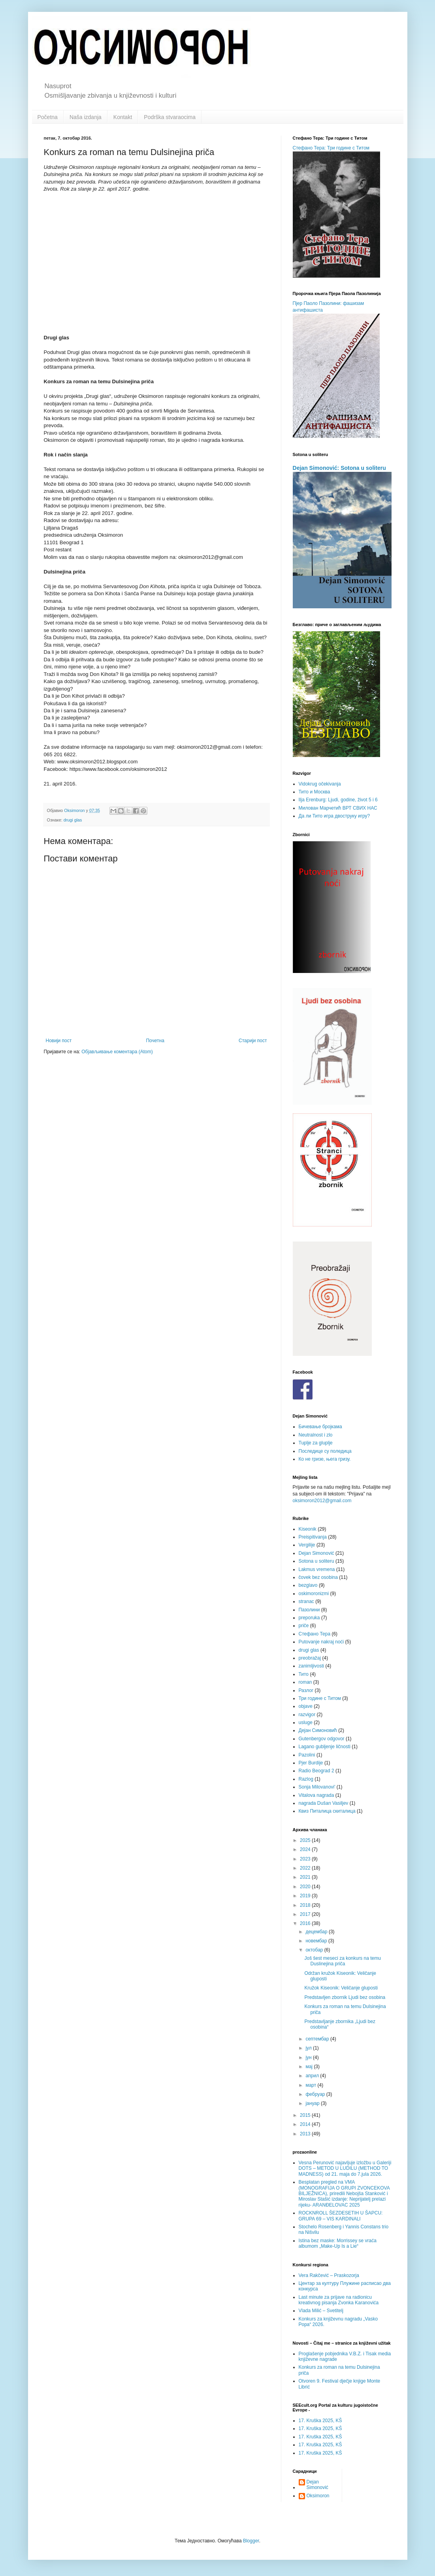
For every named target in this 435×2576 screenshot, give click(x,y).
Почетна (155, 1040)
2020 (306, 1886)
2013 (306, 2134)
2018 (306, 1905)
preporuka (309, 1617)
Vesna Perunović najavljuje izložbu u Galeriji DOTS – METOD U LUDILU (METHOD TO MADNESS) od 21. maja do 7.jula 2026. (345, 2168)
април (312, 2075)
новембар (316, 1941)
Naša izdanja (86, 117)
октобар (314, 1950)
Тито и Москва (314, 792)
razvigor (307, 1714)
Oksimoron (318, 2495)
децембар (316, 1931)
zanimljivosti (311, 1666)
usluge (306, 1722)
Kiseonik (307, 1529)
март (311, 2085)
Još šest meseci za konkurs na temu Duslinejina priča (342, 1961)
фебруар (315, 2094)
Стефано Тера (315, 1634)
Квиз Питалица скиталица (327, 1811)
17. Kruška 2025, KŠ (320, 2420)
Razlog (306, 1779)
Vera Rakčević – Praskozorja (329, 2275)
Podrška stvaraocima (170, 117)
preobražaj (310, 1658)
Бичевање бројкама (320, 1426)
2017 (306, 1914)
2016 (306, 1923)
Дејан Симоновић (318, 1730)
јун (309, 2057)
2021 (306, 1877)
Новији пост (59, 1040)
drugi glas (73, 820)
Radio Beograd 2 (316, 1770)
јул (309, 2048)
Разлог (306, 1690)
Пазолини (309, 1610)
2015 (306, 2115)
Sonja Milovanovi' (317, 1787)
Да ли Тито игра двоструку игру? (334, 816)
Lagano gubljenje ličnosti (324, 1746)
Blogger (251, 2541)
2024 (306, 1849)
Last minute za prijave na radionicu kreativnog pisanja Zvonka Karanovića (339, 2299)
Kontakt (122, 117)
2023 (306, 1859)
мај (309, 2066)
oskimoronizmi (314, 1593)
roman (305, 1682)
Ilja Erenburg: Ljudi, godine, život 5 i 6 (338, 800)
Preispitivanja (313, 1537)
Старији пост (253, 1040)
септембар (317, 2039)
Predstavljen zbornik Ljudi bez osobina (344, 1997)
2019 (306, 1895)
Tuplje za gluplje (316, 1443)
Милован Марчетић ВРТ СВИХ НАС (338, 808)
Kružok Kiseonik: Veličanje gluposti (340, 1988)
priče (304, 1625)
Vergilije (307, 1545)
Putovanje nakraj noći (321, 1642)
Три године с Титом (320, 1698)
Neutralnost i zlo (316, 1435)
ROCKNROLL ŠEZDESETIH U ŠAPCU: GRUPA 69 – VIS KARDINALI (341, 2215)
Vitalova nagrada (316, 1795)
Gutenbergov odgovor (322, 1738)
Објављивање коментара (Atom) (117, 1051)
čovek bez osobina (318, 1577)
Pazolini (307, 1755)
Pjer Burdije (311, 1763)
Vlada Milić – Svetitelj (321, 2310)
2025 (306, 1840)
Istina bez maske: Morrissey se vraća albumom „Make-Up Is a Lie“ (338, 2243)
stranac (306, 1601)
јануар (313, 2103)
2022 (306, 1868)
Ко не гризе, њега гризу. (325, 1459)
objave (306, 1706)
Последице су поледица (325, 1451)
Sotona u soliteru (316, 1561)
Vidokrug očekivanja (320, 784)
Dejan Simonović (316, 1553)
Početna (48, 117)
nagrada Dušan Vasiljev (323, 1803)
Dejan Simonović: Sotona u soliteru (339, 468)
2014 (306, 2124)
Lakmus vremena (317, 1569)
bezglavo (308, 1585)
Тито (304, 1674)
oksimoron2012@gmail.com (322, 1500)
